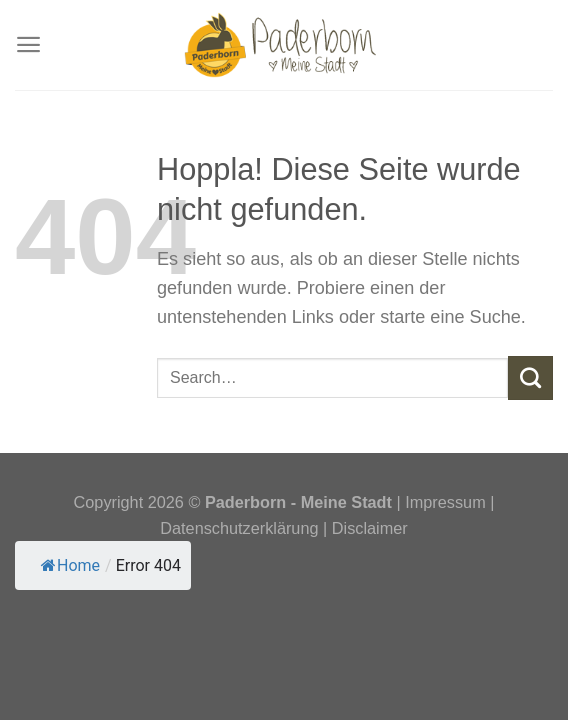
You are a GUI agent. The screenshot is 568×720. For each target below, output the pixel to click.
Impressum (447, 502)
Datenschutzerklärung (239, 528)
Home (70, 565)
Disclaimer (370, 528)
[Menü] (28, 45)
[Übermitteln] (530, 378)
